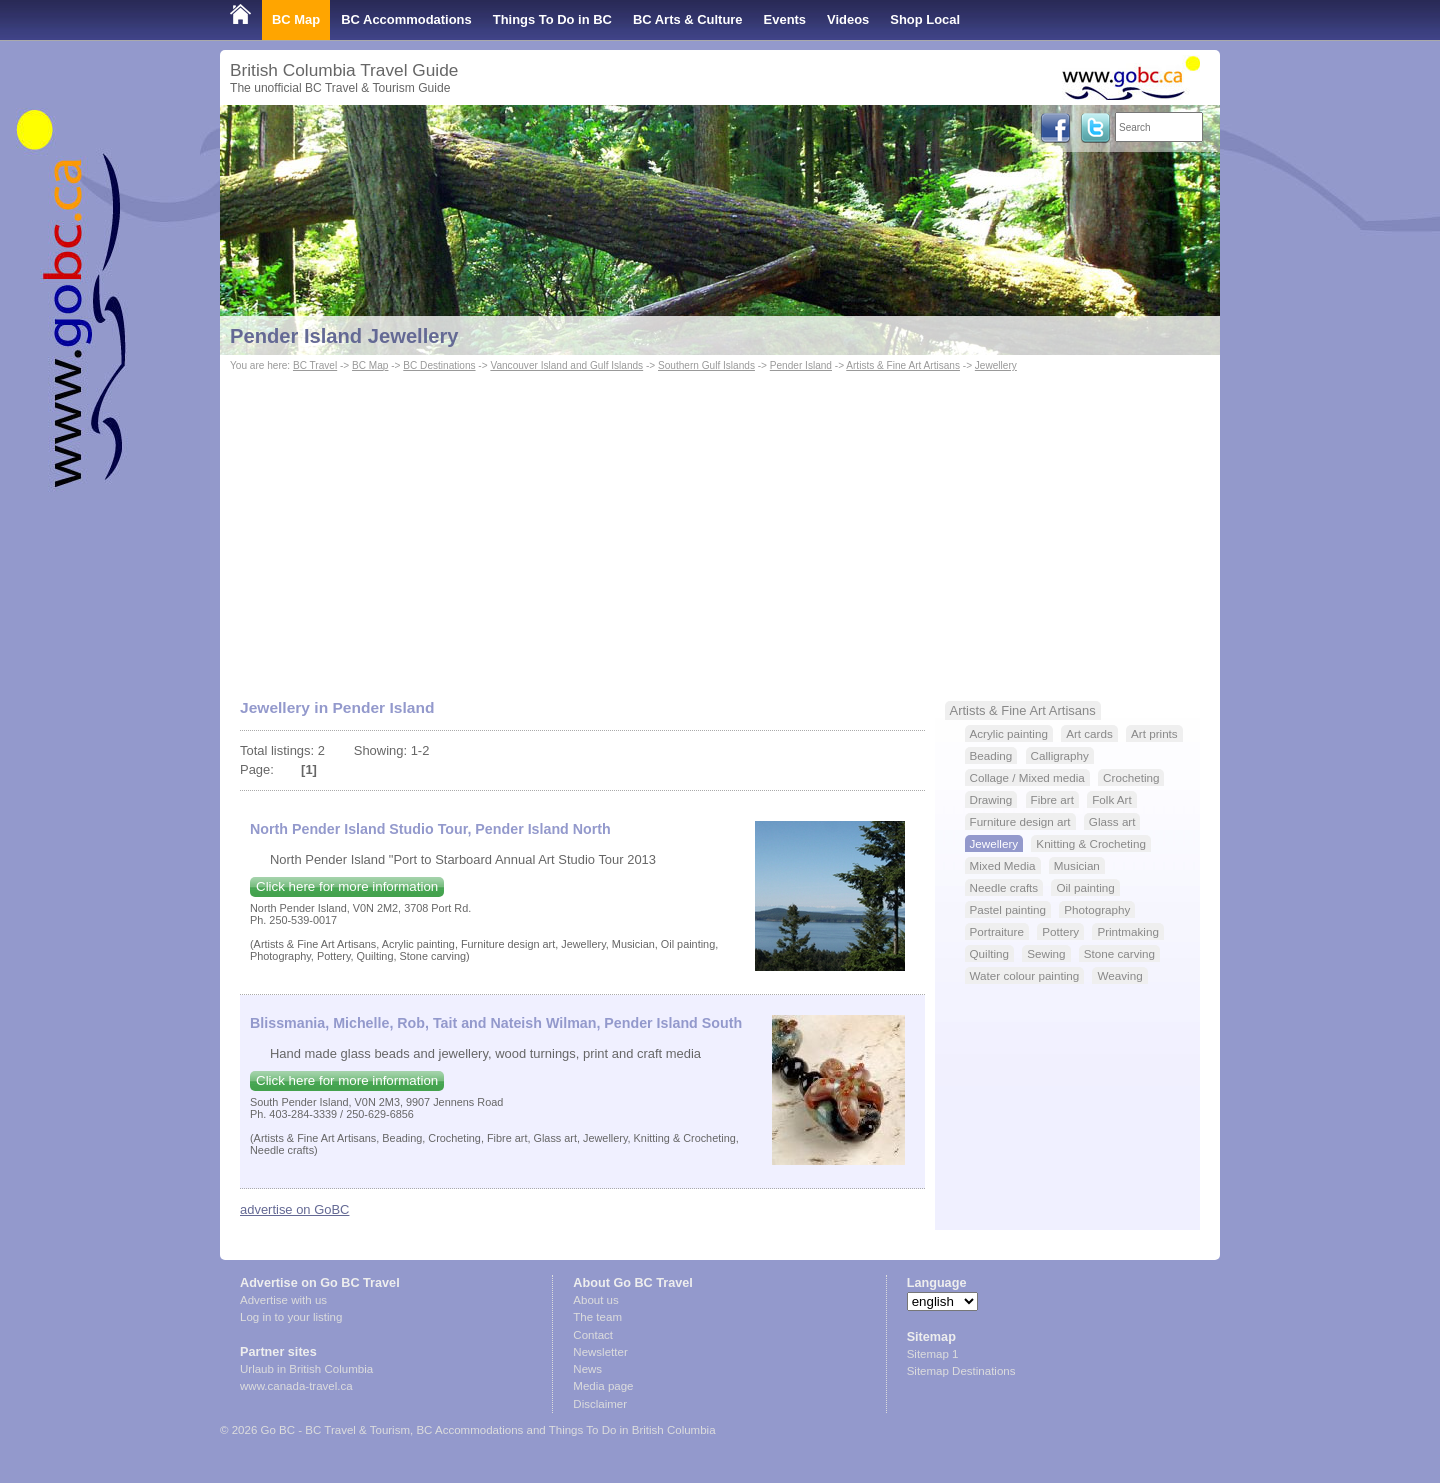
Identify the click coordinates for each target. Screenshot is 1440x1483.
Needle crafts (1004, 887)
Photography (1097, 909)
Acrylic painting (1009, 733)
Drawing (991, 799)
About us (595, 1300)
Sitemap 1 (933, 1354)
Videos (848, 19)
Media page (603, 1386)
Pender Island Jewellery (344, 336)
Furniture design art (1020, 821)
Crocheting (1131, 777)
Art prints (1154, 733)
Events (785, 19)
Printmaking (1128, 931)
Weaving (1119, 975)
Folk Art (1112, 799)
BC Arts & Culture (688, 19)
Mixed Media (1003, 865)
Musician (1077, 865)
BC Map (296, 19)
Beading (991, 755)
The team (597, 1317)
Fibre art (1052, 799)
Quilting (990, 953)
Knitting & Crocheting (1091, 843)
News (587, 1369)
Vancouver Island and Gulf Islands (566, 365)
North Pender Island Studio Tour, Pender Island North (430, 829)
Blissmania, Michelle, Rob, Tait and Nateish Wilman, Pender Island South (496, 1023)
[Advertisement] (720, 526)
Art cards (1089, 733)
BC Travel (315, 365)
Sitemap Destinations (961, 1371)
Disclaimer (600, 1404)
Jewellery (996, 365)
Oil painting (1085, 887)
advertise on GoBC (294, 1209)
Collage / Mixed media (1027, 777)
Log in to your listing (291, 1317)
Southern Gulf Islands (706, 365)
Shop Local (925, 19)
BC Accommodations (406, 19)
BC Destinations (439, 365)
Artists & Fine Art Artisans (903, 365)
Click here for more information (347, 886)
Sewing (1046, 953)
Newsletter (600, 1352)
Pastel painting (1008, 909)
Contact (593, 1335)
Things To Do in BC (552, 19)
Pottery (1060, 931)
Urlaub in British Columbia (306, 1369)
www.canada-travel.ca (296, 1386)
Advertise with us (283, 1300)
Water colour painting (1025, 975)
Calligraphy (1060, 755)
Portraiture (997, 931)
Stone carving (1119, 953)
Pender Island (801, 365)
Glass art (1112, 821)
